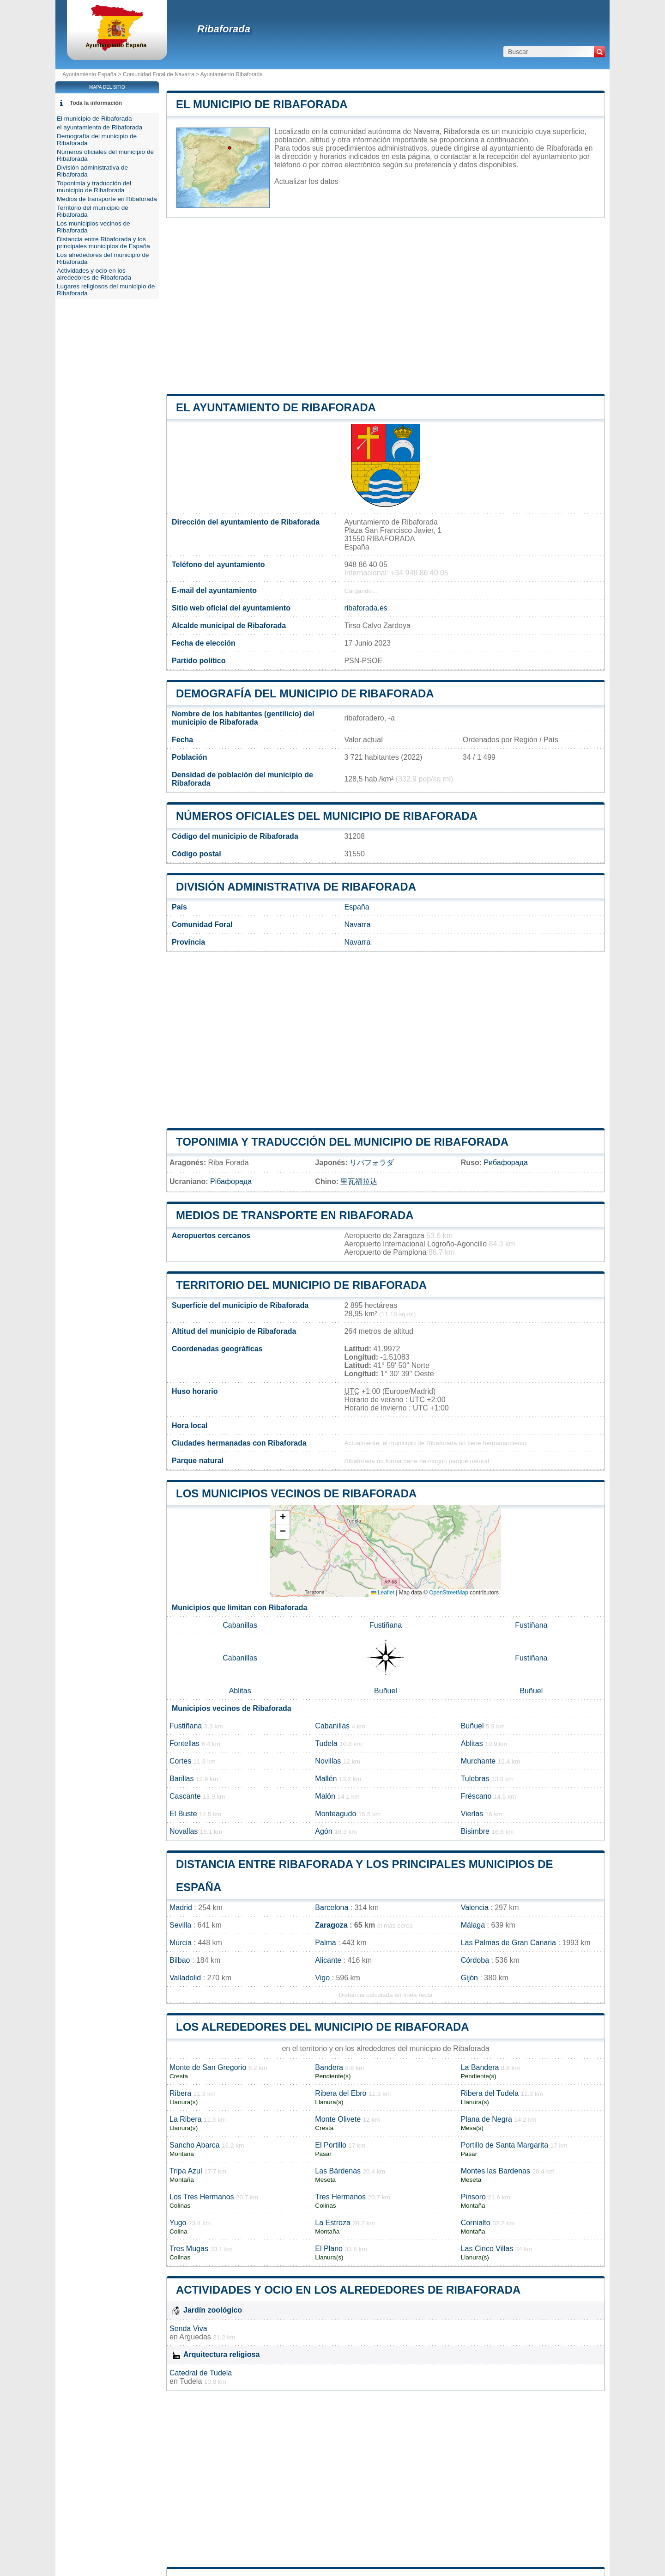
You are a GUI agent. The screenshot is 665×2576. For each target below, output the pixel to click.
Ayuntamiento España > (92, 74)
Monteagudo (335, 1814)
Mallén (326, 1778)
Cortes (180, 1761)
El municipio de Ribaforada (262, 104)
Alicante (328, 1960)
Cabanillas (240, 1625)
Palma (325, 1943)
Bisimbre (475, 1831)
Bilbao (179, 1960)
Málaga (473, 1925)
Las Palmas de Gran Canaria (508, 1943)
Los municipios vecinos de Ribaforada (296, 1493)
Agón (323, 1831)
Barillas (181, 1778)
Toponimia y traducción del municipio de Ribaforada (342, 1141)
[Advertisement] (385, 306)
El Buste (183, 1814)
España (356, 907)
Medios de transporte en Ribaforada (295, 1215)
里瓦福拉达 (358, 1181)
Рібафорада (231, 1181)
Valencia (475, 1907)
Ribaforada (223, 29)
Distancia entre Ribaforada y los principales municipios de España (103, 243)
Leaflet (382, 1592)
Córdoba (475, 1960)
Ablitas (240, 1691)
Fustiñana (385, 1625)
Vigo (322, 1978)
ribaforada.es (365, 608)
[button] (283, 1518)
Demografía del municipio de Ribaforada (305, 693)
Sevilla (180, 1925)
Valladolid (185, 1978)
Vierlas (472, 1814)
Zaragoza (331, 1925)
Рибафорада (505, 1162)
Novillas (328, 1761)
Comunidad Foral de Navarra (158, 74)
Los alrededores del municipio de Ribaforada (322, 2027)
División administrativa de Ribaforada (296, 886)
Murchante (478, 1761)
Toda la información (96, 103)
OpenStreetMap (448, 1592)
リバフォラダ (372, 1162)
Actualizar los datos (306, 181)
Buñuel (385, 1691)
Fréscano (476, 1796)
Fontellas (184, 1743)
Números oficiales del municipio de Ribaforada (327, 816)
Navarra (357, 924)
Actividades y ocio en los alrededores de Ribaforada (348, 2289)
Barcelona (331, 1907)
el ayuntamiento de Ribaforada (276, 407)
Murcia (180, 1943)
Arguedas (195, 2337)
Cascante (185, 1796)
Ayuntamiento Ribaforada (231, 74)
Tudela (326, 1743)
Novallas (183, 1831)
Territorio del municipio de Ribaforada (301, 1285)
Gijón (469, 1978)
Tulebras (475, 1778)
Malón (325, 1796)
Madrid (180, 1907)
